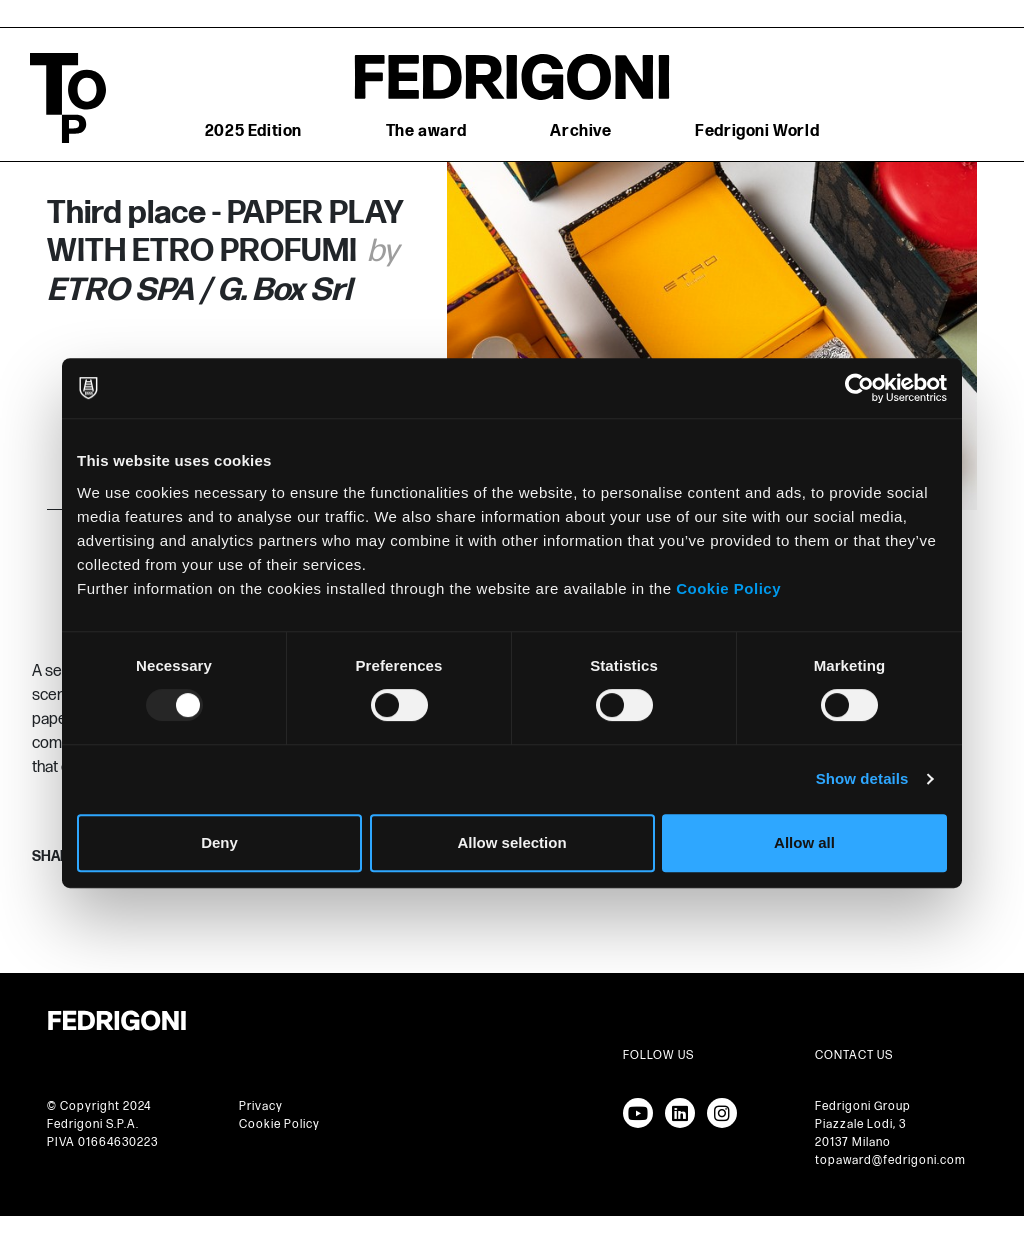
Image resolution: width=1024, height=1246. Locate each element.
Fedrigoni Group (863, 1106)
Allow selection (511, 842)
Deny (219, 842)
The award (426, 131)
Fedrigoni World (757, 131)
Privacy (261, 1106)
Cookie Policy (728, 588)
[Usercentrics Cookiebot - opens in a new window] (859, 388)
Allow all (804, 842)
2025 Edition (253, 131)
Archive (580, 131)
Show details (862, 778)
